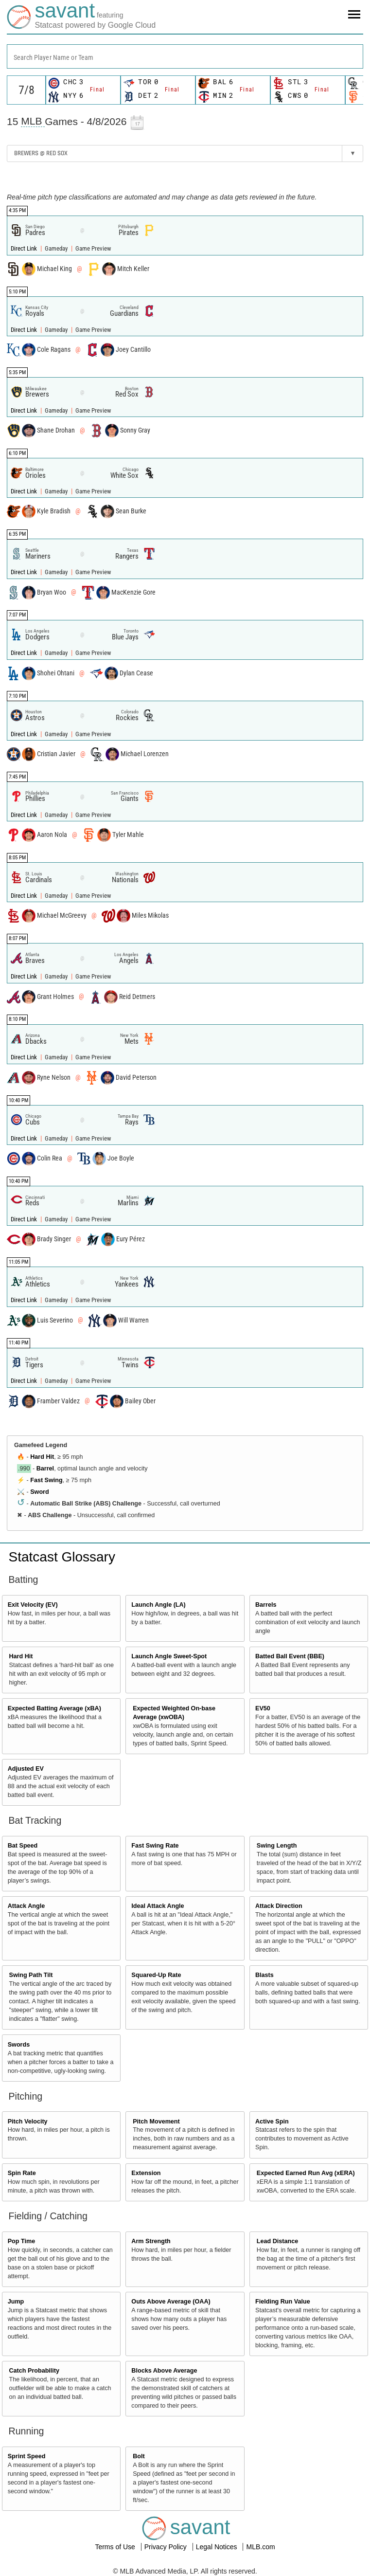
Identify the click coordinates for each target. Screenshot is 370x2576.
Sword (39, 1491)
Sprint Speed (27, 2456)
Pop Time (21, 2241)
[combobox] (185, 56)
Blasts (264, 1975)
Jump (16, 2301)
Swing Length (277, 1845)
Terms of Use (116, 2547)
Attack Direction (278, 1906)
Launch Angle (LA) (158, 1604)
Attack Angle (26, 1906)
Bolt (138, 2456)
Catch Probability (34, 2370)
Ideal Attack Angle (157, 1906)
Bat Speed (23, 1845)
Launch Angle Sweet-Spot (169, 1656)
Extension (145, 2173)
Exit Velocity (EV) (33, 1604)
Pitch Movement (156, 2121)
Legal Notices (217, 2547)
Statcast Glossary (62, 1556)
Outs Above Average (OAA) (170, 2301)
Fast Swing (46, 1480)
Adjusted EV (26, 1768)
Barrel (45, 1468)
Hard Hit (42, 1456)
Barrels (265, 1604)
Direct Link (24, 248)
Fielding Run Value (282, 2301)
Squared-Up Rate (156, 1975)
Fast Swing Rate (154, 1845)
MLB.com (260, 2547)
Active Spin (272, 2121)
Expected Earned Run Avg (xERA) (306, 2173)
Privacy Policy (166, 2547)
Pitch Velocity (28, 2121)
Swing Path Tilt (31, 1975)
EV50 (262, 1708)
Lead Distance (277, 2241)
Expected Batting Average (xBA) (54, 1708)
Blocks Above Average (164, 2370)
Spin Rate (22, 2173)
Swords (19, 2044)
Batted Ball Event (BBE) (289, 1656)
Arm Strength (150, 2241)
